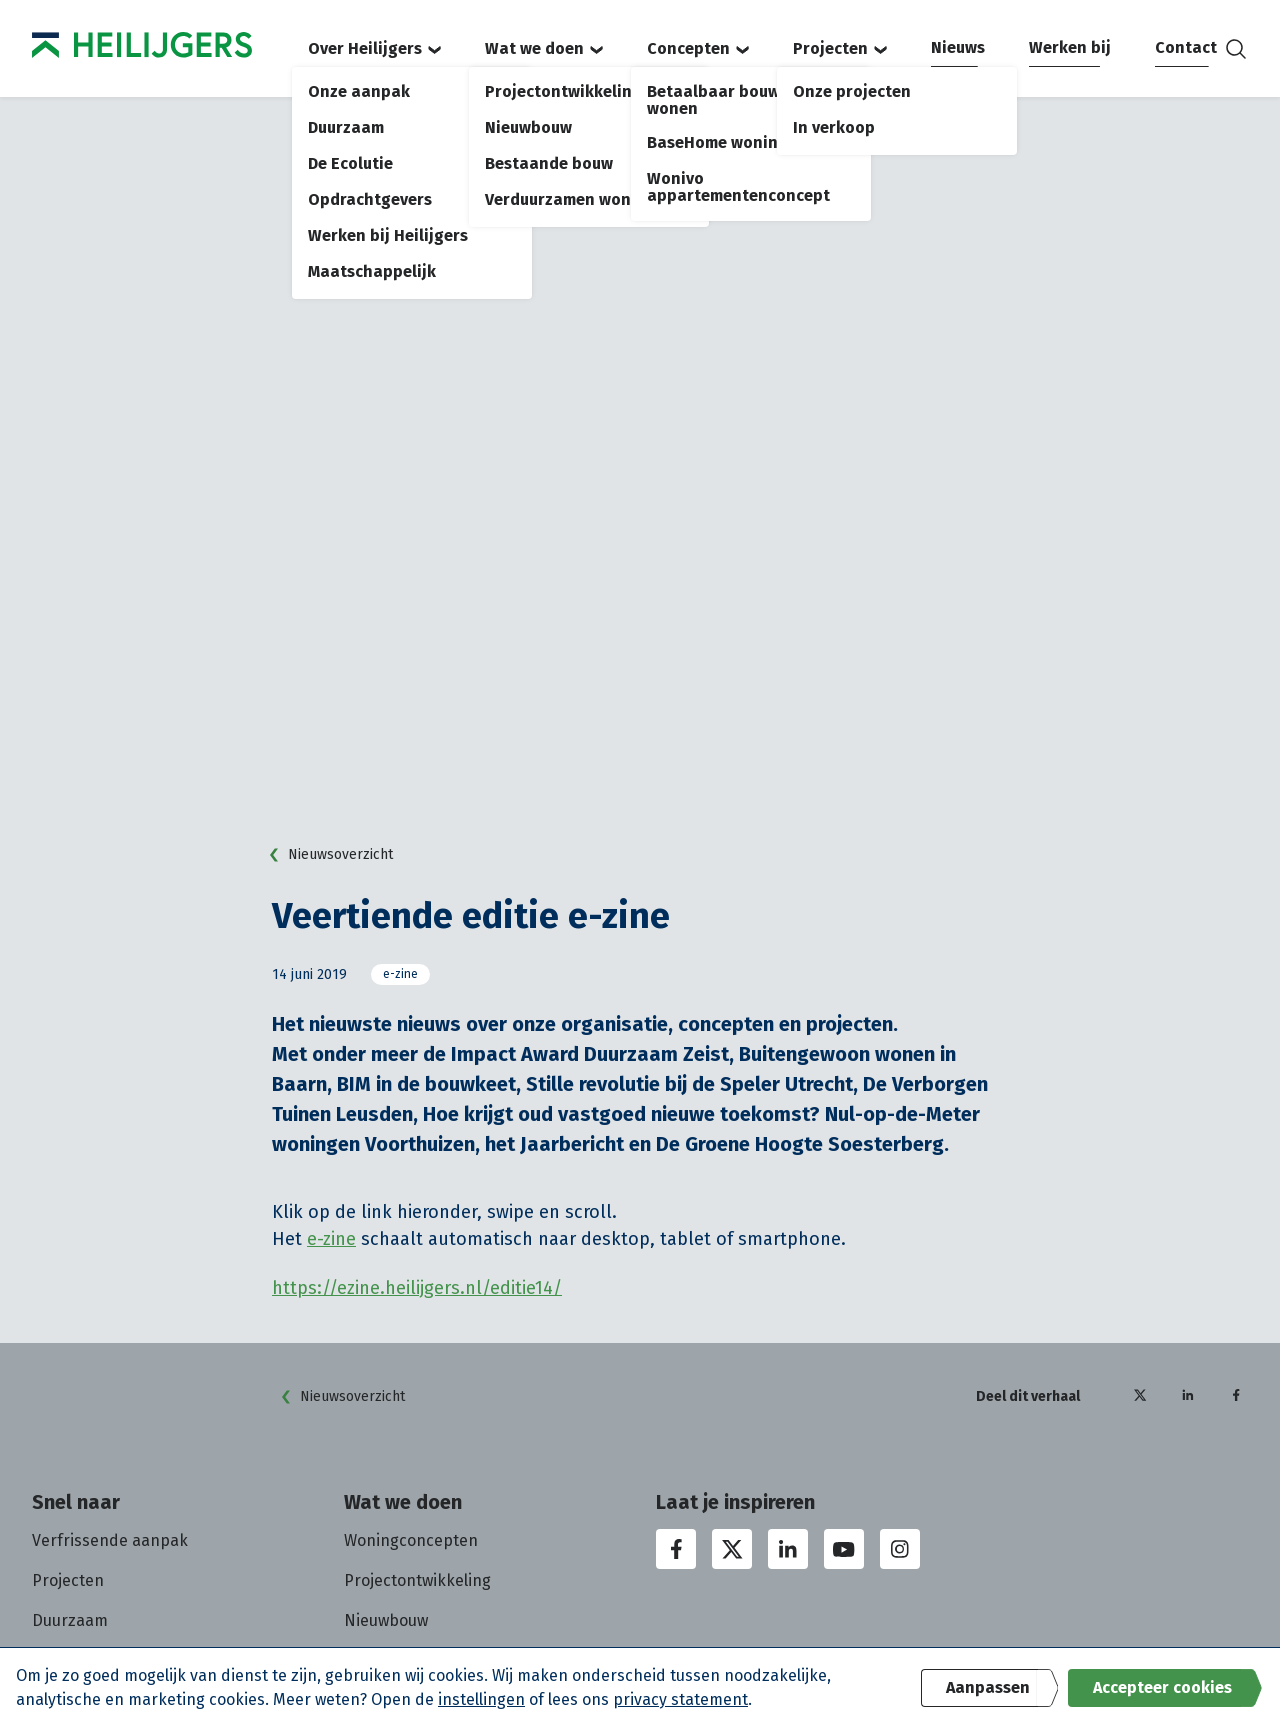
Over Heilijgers (374, 48)
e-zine (400, 974)
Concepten (698, 48)
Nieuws (958, 47)
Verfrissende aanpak (110, 1540)
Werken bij (1070, 47)
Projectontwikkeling (417, 1580)
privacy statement (680, 1699)
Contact (1186, 47)
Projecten (840, 48)
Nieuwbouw (386, 1620)
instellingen (481, 1699)
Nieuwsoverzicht (326, 855)
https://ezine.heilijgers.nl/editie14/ (417, 1288)
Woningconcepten (411, 1540)
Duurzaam (70, 1620)
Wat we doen (544, 48)
